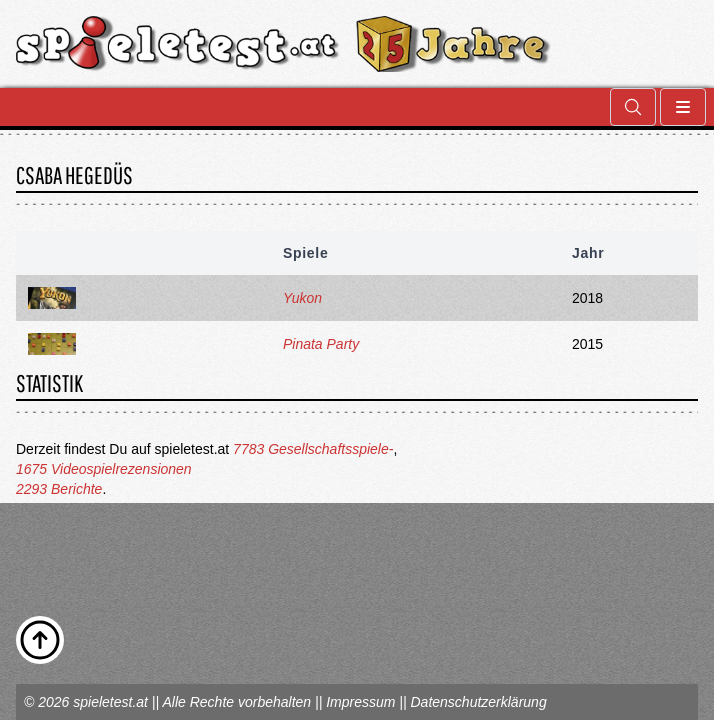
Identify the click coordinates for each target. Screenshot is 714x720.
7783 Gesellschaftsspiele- (313, 449)
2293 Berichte (59, 489)
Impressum (360, 702)
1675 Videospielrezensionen (104, 469)
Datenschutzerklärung (478, 702)
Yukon (302, 298)
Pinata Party (321, 344)
